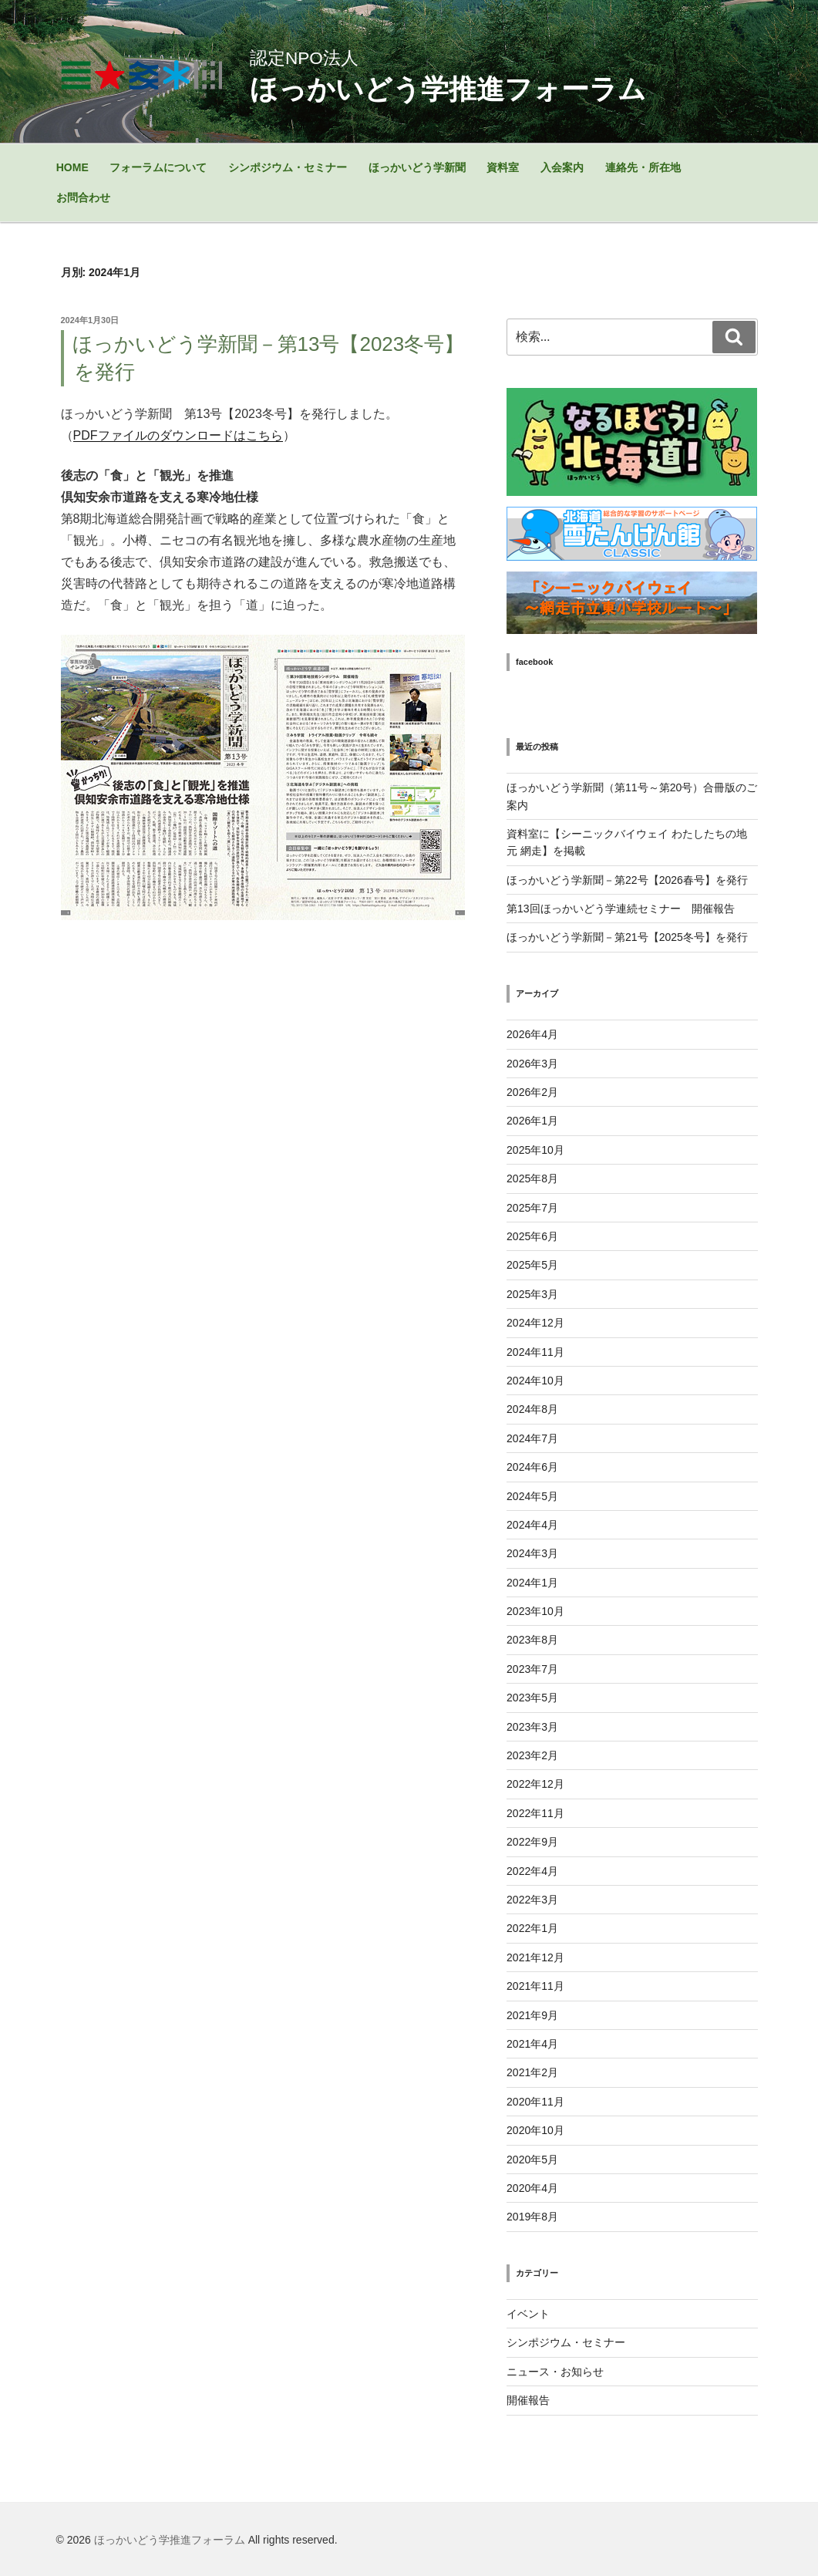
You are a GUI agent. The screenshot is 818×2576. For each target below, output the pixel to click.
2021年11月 (535, 1986)
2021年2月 (532, 2072)
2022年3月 (532, 1899)
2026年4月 (532, 1034)
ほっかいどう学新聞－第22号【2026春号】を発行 (627, 880)
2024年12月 (535, 1323)
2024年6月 (532, 1467)
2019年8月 (532, 2216)
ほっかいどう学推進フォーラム (169, 2540)
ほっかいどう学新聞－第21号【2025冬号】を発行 (627, 937)
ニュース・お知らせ (555, 2371)
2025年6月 (532, 1236)
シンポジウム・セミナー (287, 167)
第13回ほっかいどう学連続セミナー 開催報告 (621, 908)
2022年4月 (532, 1871)
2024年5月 (532, 1496)
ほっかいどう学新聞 (417, 167)
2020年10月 (535, 2130)
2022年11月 (535, 1813)
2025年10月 (535, 1150)
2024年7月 (532, 1438)
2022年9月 (532, 1842)
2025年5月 (532, 1265)
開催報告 (528, 2400)
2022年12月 (535, 1784)
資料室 (502, 167)
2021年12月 (535, 1957)
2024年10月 (535, 1380)
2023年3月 (532, 1727)
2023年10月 (535, 1611)
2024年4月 (532, 1525)
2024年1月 (532, 1582)
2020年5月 (532, 2159)
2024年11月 (535, 1352)
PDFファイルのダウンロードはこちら (178, 435)
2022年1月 (532, 1928)
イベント (528, 2314)
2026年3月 (532, 1063)
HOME (72, 167)
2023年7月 (532, 1669)
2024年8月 (532, 1409)
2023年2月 (532, 1755)
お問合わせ (83, 197)
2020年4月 (532, 2188)
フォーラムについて (158, 167)
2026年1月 (532, 1120)
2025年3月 (532, 1294)
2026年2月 (532, 1092)
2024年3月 (532, 1553)
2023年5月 (532, 1697)
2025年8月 (532, 1178)
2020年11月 (535, 2102)
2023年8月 (532, 1640)
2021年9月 (532, 2015)
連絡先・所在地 (643, 167)
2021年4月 (532, 2044)
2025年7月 (532, 1208)
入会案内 (562, 167)
